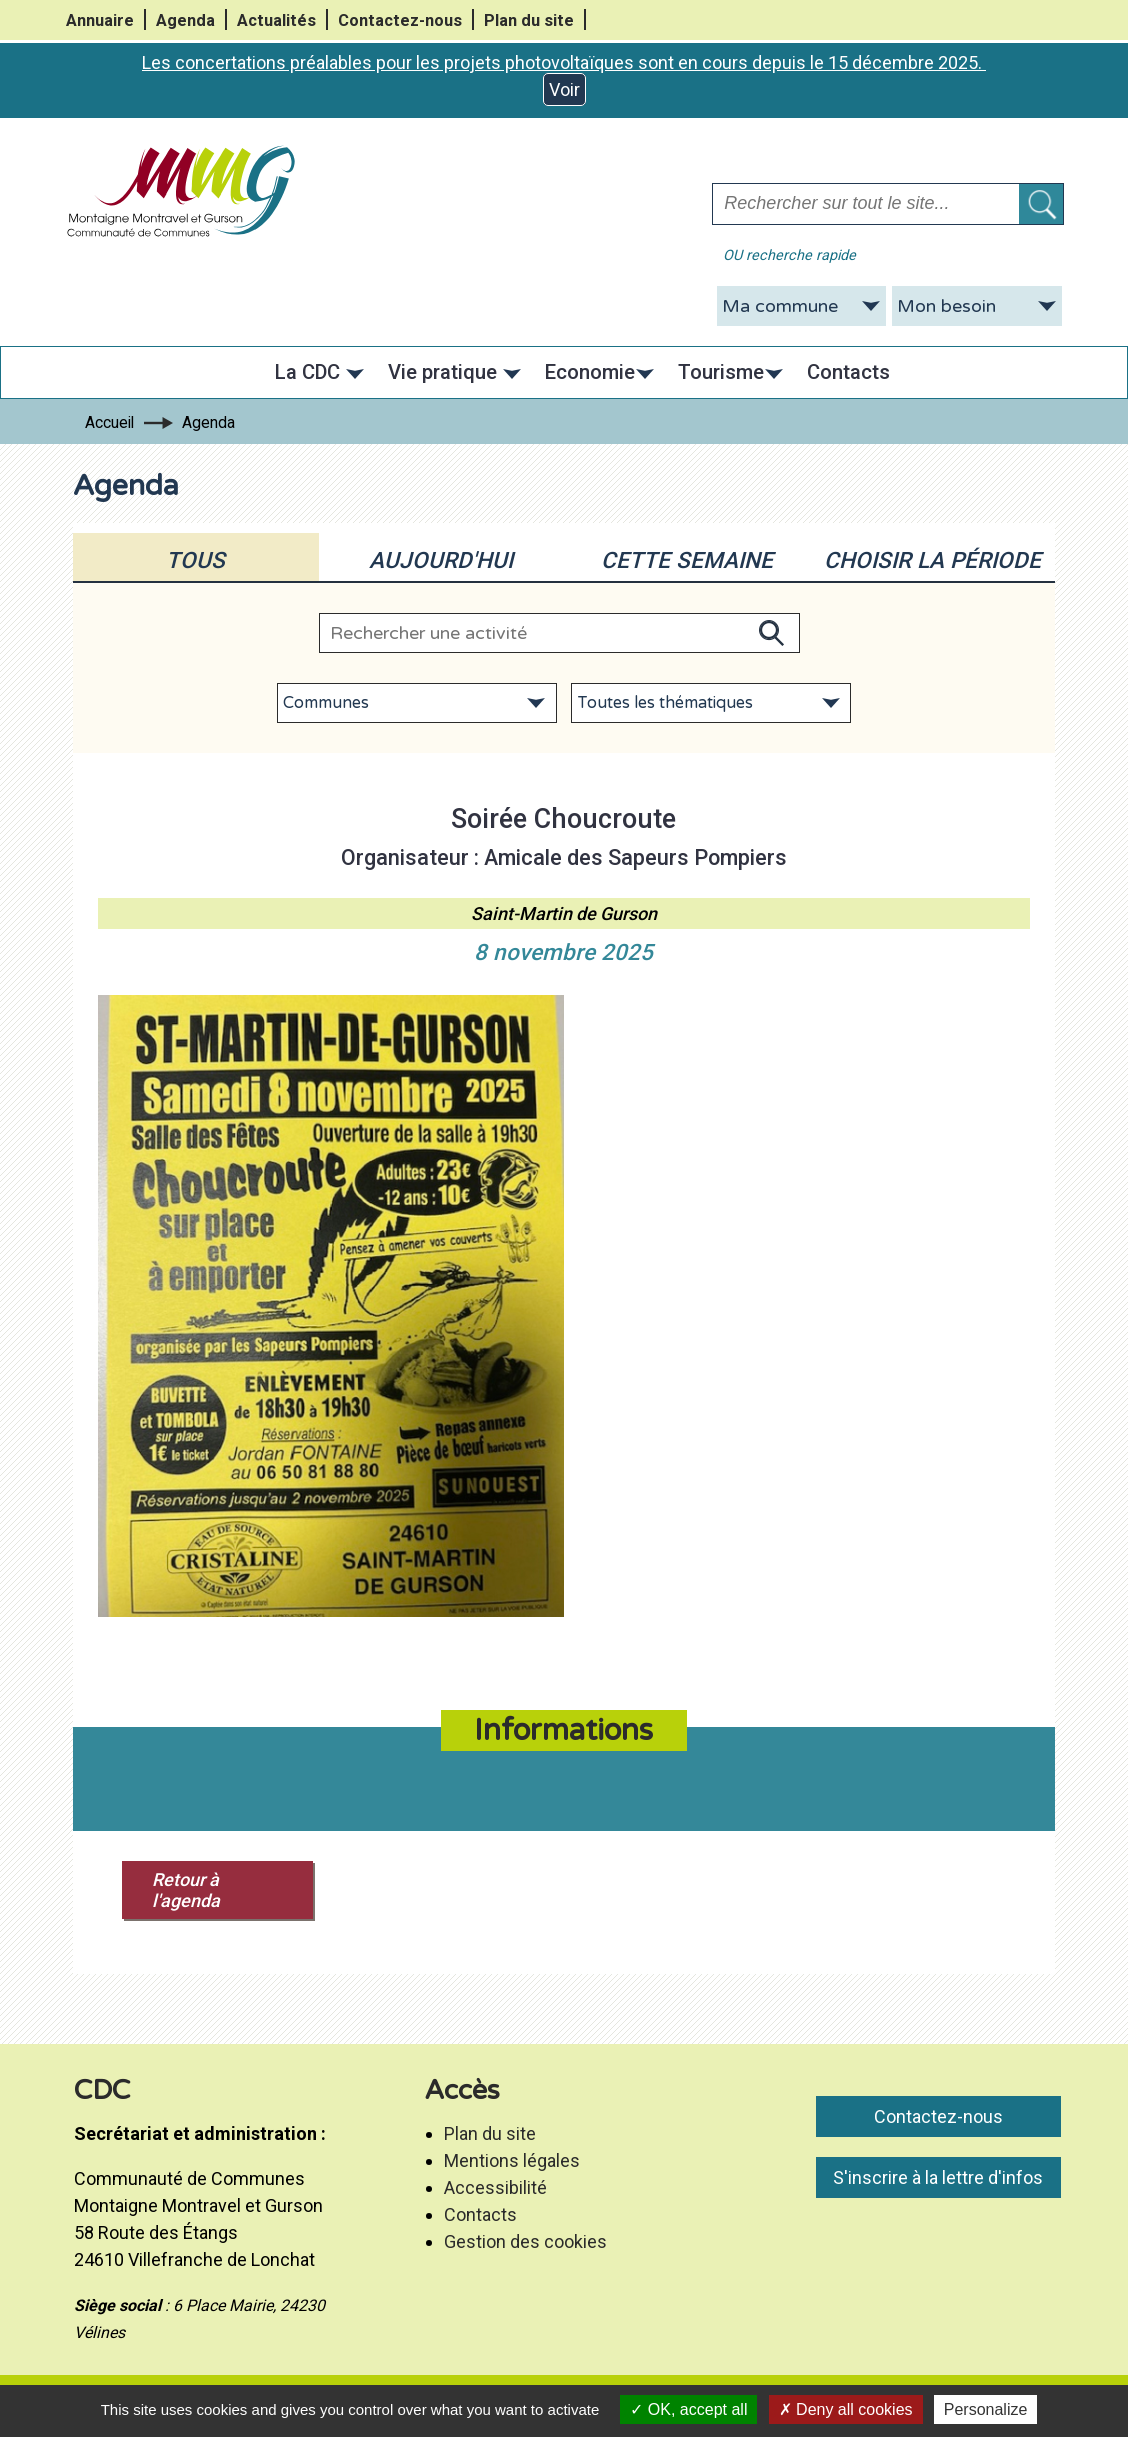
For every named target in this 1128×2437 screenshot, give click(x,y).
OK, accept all (688, 2409)
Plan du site (529, 20)
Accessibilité (495, 2187)
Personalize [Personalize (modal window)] (986, 2409)
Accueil (109, 422)
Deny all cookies (846, 2409)
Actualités (276, 20)
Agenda (185, 20)
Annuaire (100, 20)
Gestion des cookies (525, 2241)
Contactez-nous (400, 20)
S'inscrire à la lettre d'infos (938, 2177)
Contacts (480, 2214)
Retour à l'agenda (186, 1890)
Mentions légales (512, 2160)
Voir (564, 89)
